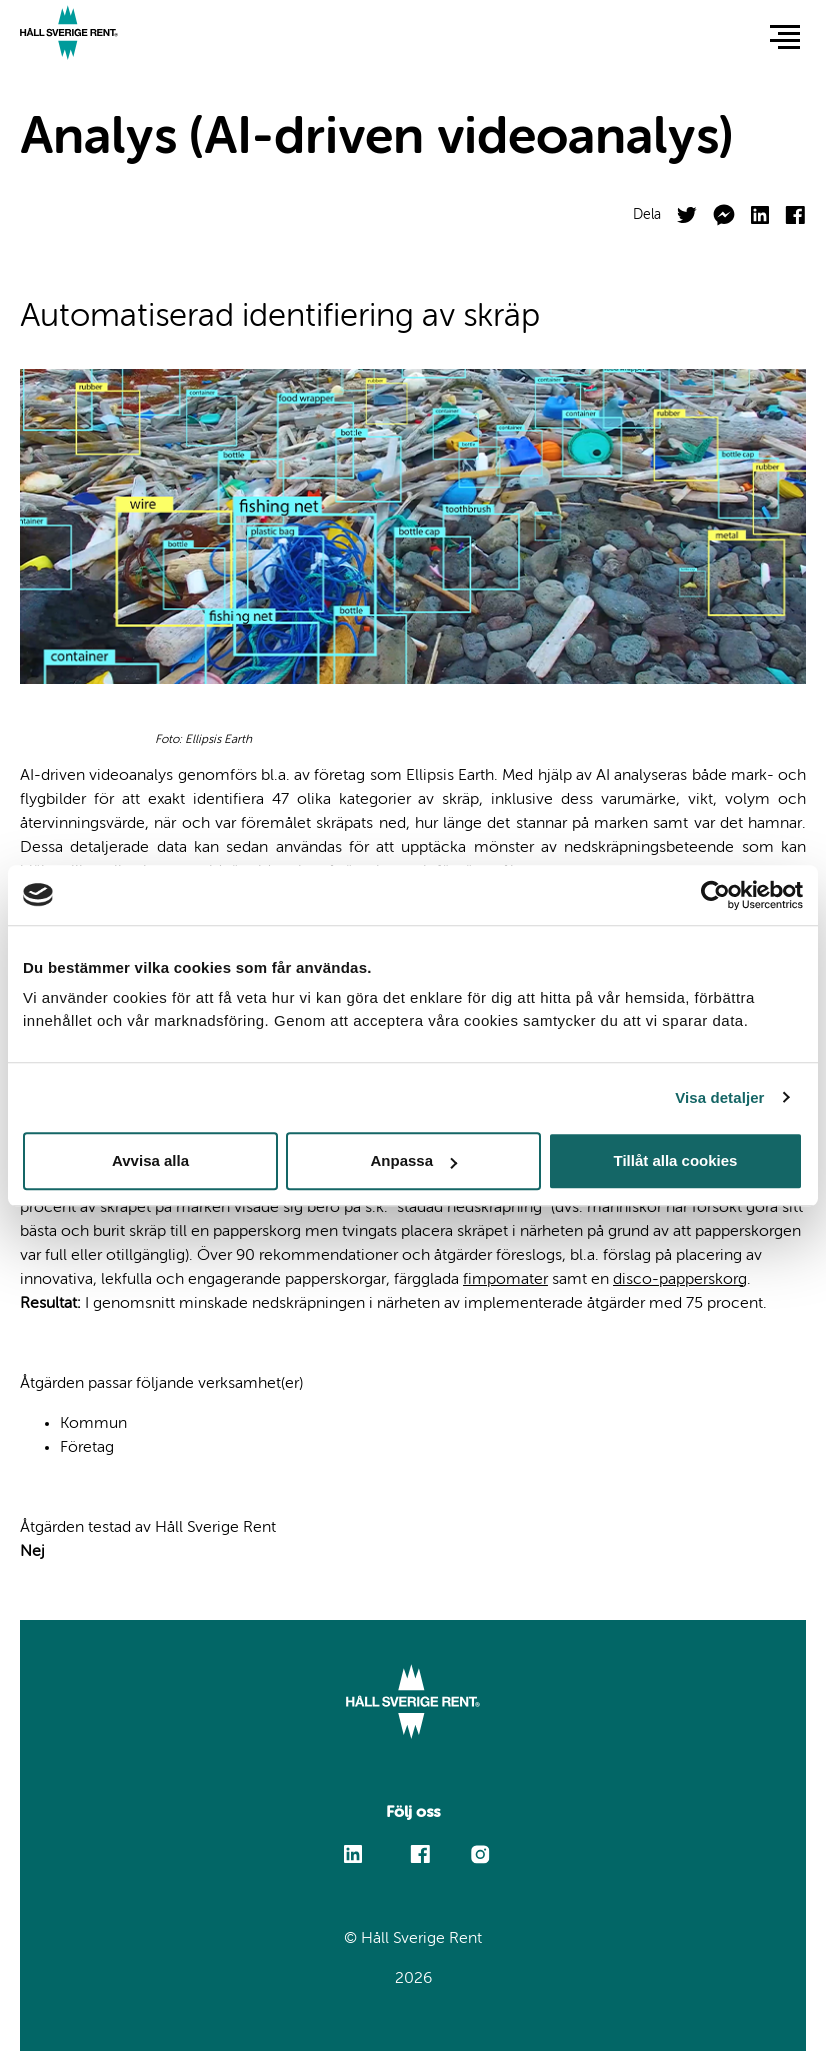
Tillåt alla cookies (676, 1160)
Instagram (479, 1853)
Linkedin (353, 1845)
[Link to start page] (69, 35)
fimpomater (505, 1280)
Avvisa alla (150, 1160)
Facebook (794, 206)
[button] (785, 36)
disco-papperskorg (680, 1280)
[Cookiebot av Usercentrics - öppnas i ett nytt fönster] (715, 895)
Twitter (687, 207)
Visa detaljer (719, 1097)
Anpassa (413, 1160)
